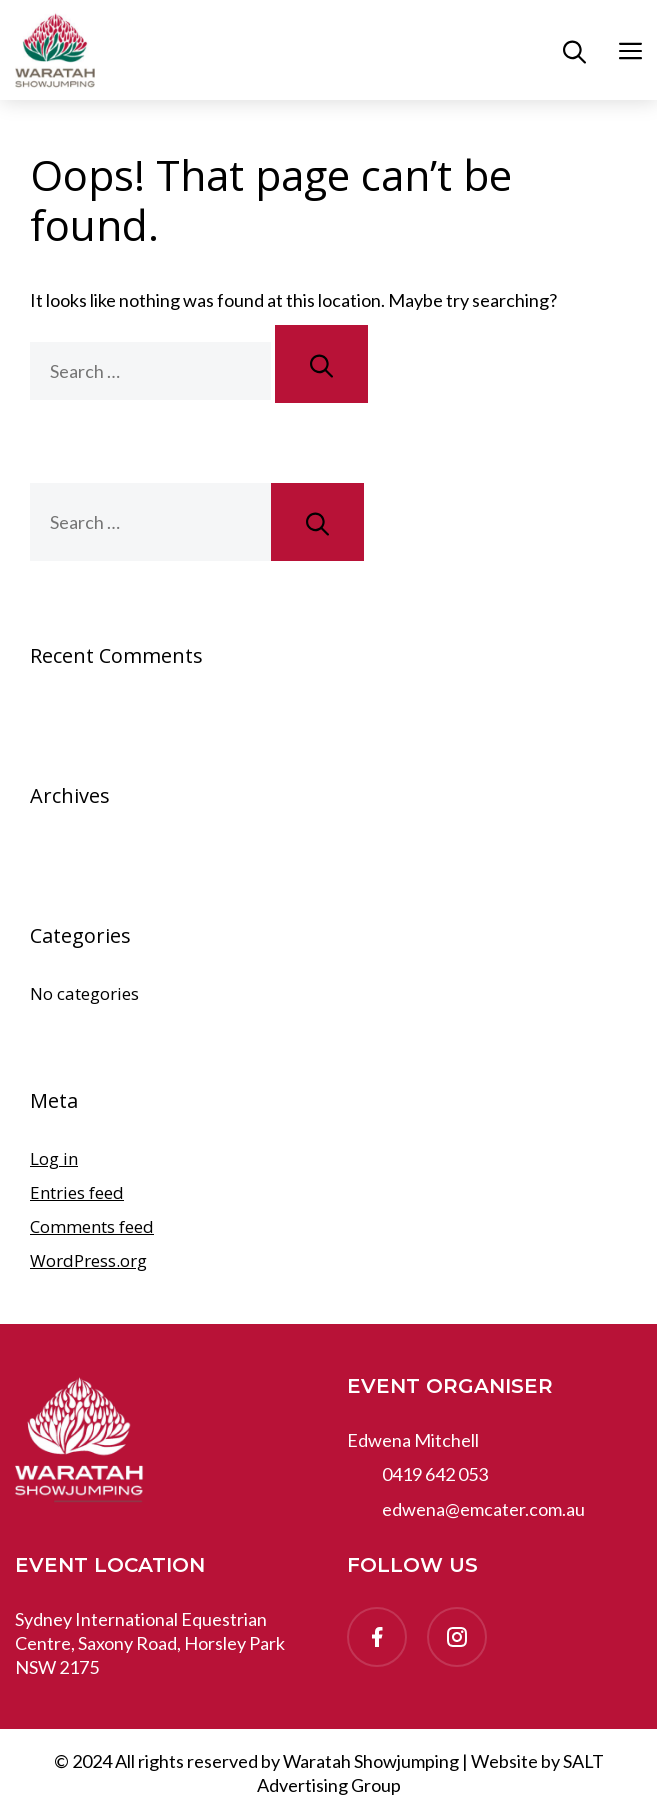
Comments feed (92, 1226)
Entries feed (77, 1192)
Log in (54, 1158)
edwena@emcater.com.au (483, 1509)
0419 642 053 (435, 1474)
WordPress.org (88, 1260)
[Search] (321, 364)
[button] (574, 50)
